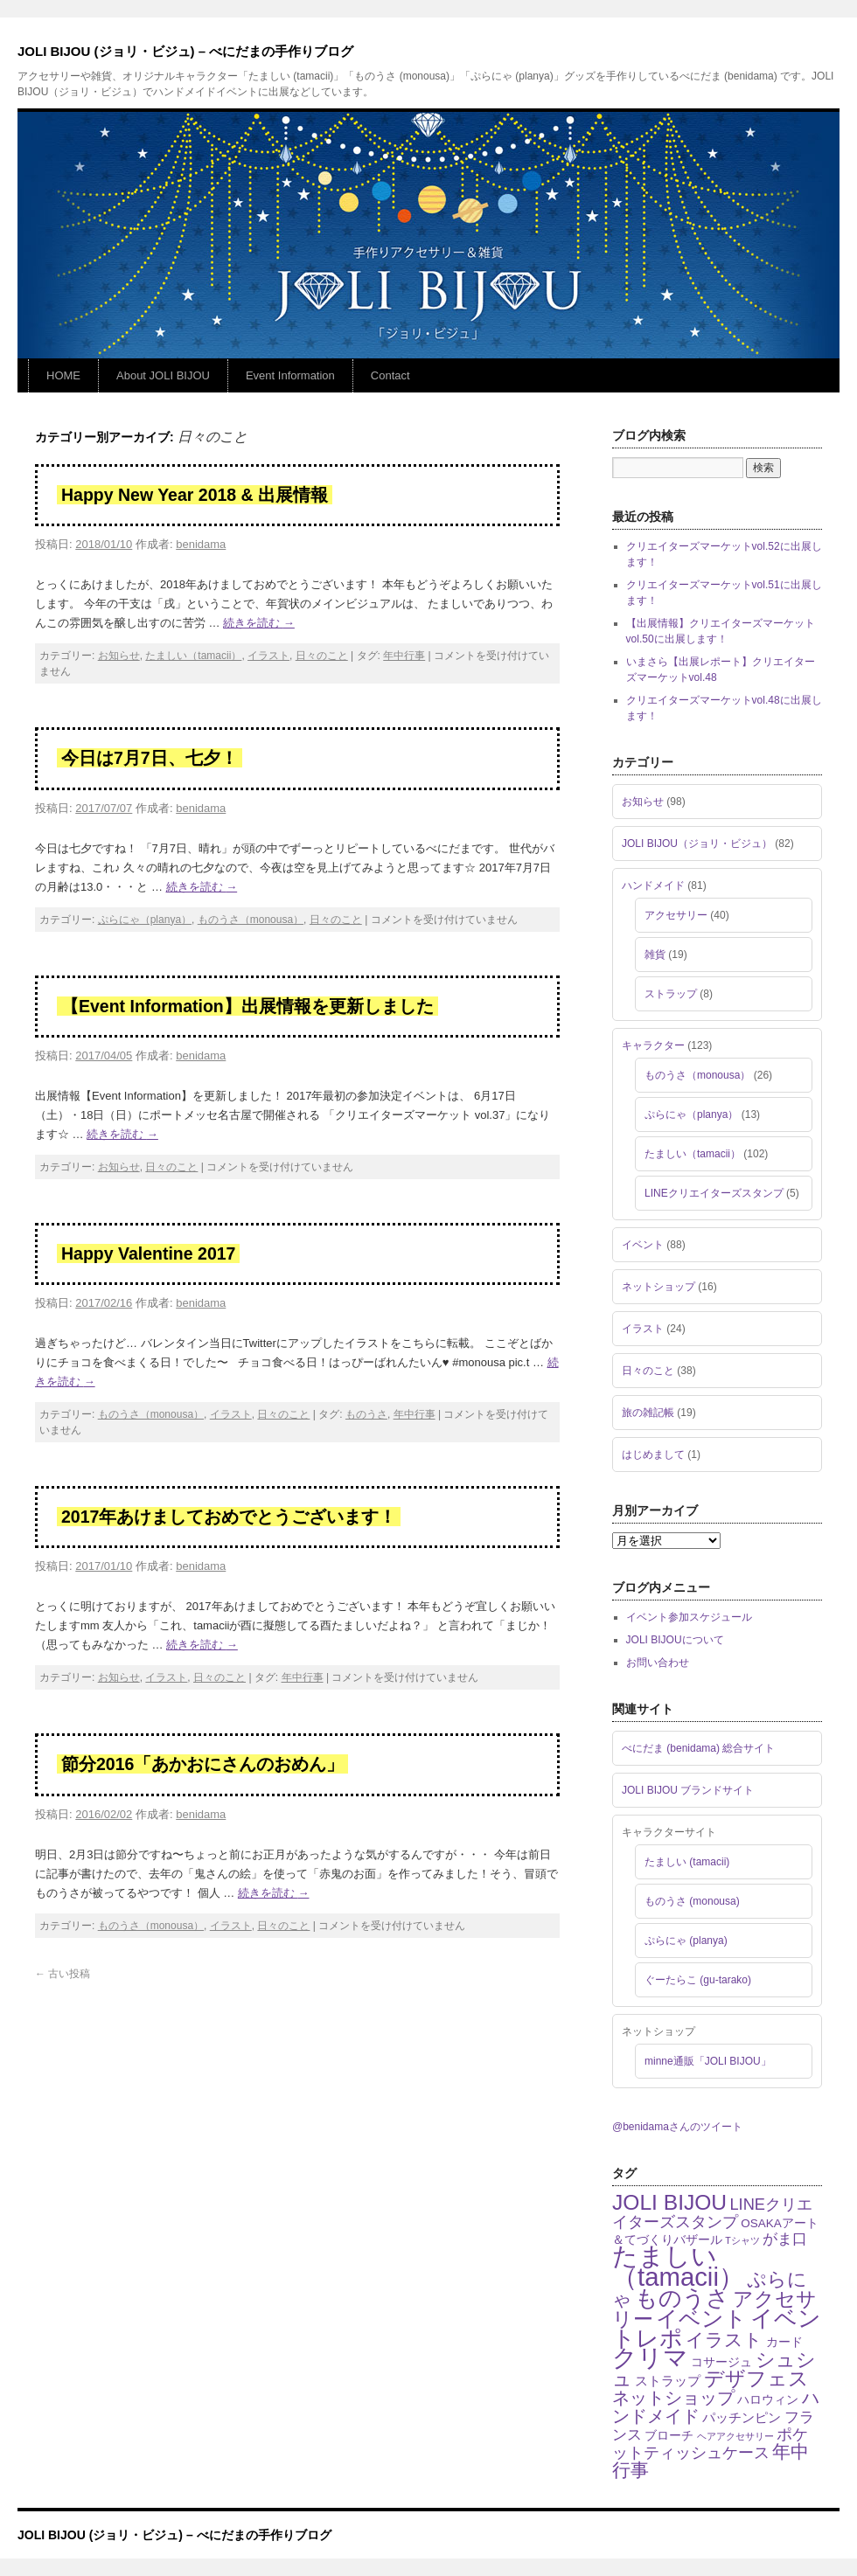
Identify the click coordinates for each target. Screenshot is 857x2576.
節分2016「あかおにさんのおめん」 (202, 1764)
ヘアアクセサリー (735, 2436)
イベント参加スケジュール (689, 1617)
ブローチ (668, 2435)
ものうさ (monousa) (692, 1901)
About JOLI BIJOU (163, 375)
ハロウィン (767, 2399)
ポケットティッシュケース (710, 2443)
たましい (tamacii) (686, 1862)
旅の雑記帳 (648, 1412)
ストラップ (670, 994)
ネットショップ (658, 1287)
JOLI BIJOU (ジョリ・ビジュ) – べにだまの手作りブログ (185, 51)
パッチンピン (741, 2417)
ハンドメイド (653, 885)
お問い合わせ (657, 1662)
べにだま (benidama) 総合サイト (698, 1748)
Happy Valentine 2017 (148, 1253)
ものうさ (366, 1414)
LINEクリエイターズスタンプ (714, 1193)
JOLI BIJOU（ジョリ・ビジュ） (697, 843)
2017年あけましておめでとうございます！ (228, 1516)
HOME (63, 375)
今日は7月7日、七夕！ (149, 757)
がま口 (785, 2239)
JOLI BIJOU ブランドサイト (688, 1790)
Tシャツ (742, 2240)
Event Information (290, 375)
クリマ (650, 2357)
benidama (201, 544)
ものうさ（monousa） (250, 919)
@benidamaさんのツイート (677, 2127)
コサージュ (721, 2362)
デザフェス (756, 2378)
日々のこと (322, 655)
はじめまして (653, 1454)
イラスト (268, 655)
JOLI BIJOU (669, 2202)
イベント (643, 1245)
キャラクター (653, 1045)
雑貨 (654, 954)
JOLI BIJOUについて (675, 1640)
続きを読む (259, 622)
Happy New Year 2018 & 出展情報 (194, 494)
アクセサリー (675, 915)
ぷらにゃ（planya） (145, 919)
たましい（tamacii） (193, 655)
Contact (390, 375)
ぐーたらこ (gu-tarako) (697, 1980)
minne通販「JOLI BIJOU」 (707, 2061)
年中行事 (404, 655)
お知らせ (119, 655)
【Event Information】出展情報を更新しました (247, 1006)
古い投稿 (62, 1974)
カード (784, 2342)
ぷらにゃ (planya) (686, 1940)
